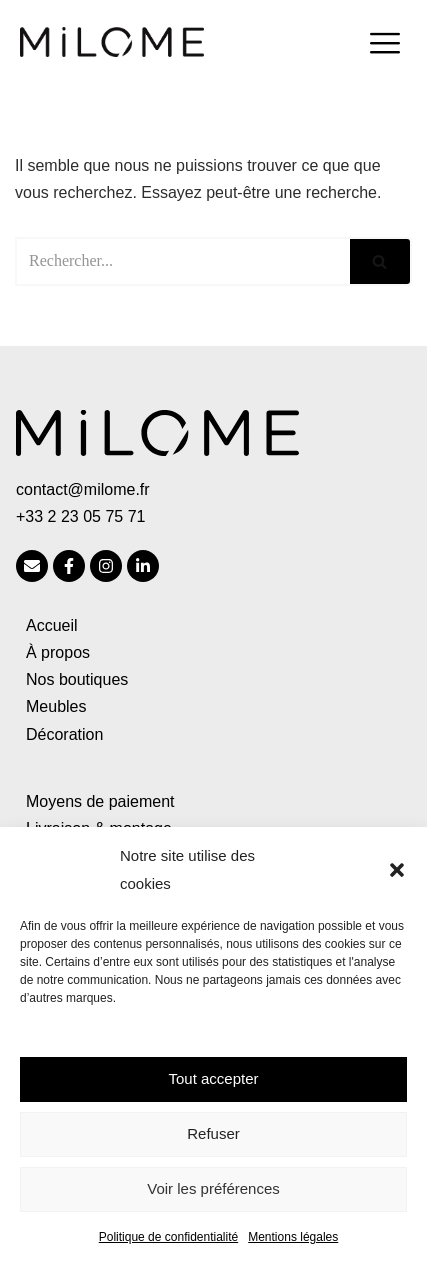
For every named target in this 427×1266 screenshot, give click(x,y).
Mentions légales (293, 1237)
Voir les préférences (213, 1188)
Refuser (213, 1133)
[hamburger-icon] (384, 46)
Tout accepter (213, 1078)
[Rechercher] (182, 261)
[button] (397, 870)
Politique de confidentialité (168, 1237)
